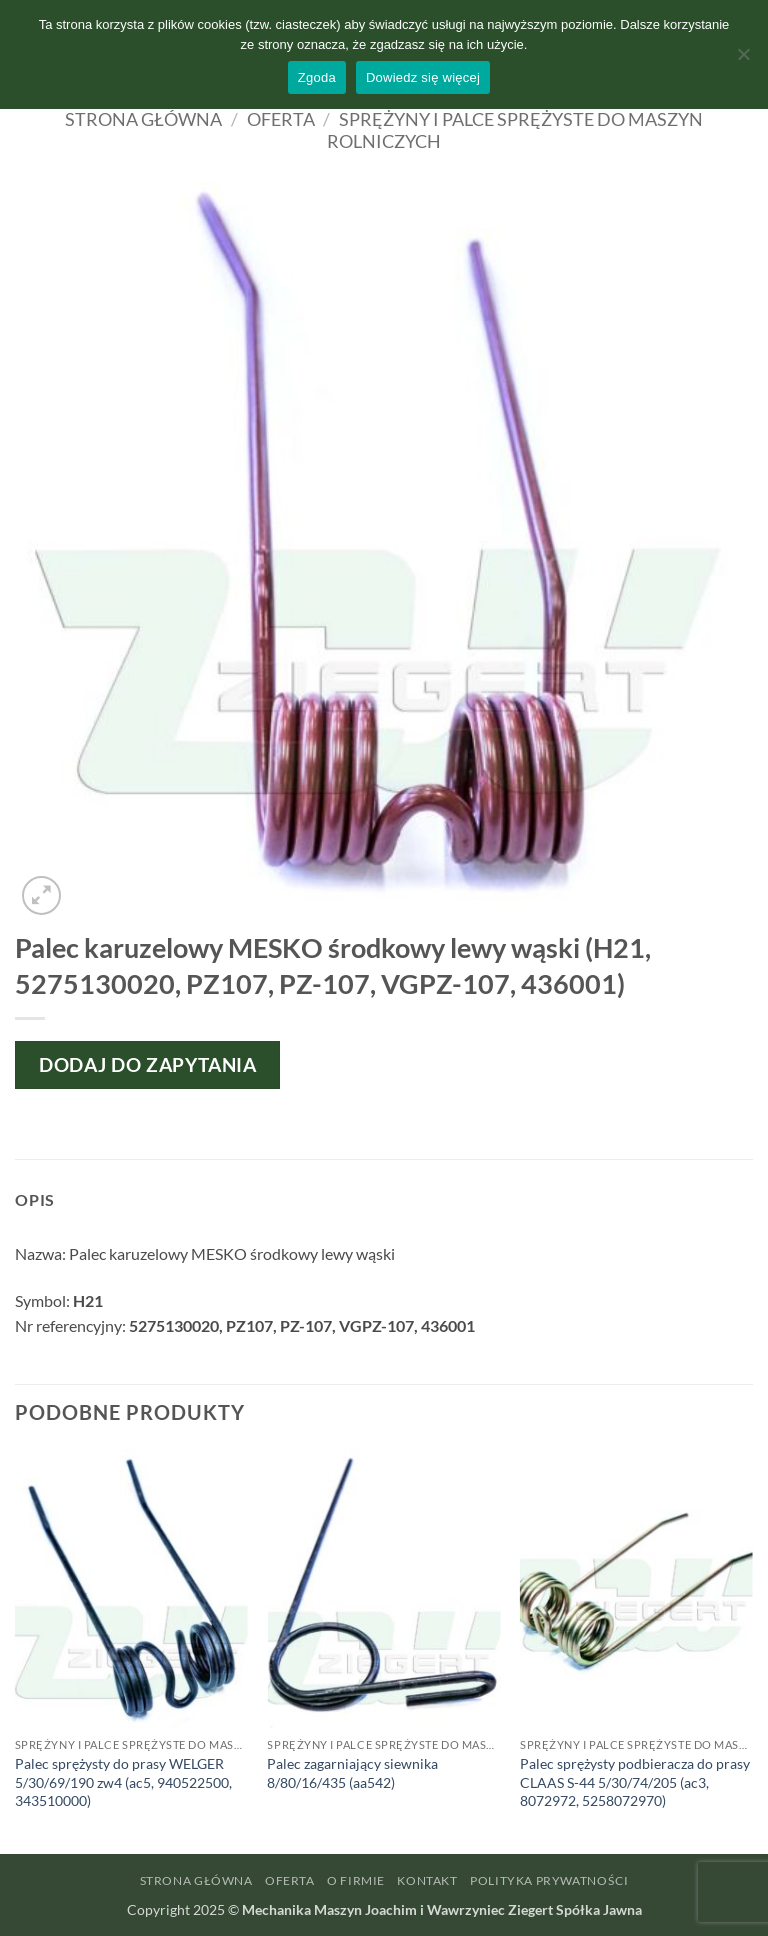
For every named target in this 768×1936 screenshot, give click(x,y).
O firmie (356, 1880)
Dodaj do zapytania (147, 1064)
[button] (41, 895)
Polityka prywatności (549, 1880)
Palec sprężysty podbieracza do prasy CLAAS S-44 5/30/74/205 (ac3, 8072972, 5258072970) (635, 1782)
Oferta (281, 119)
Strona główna (143, 119)
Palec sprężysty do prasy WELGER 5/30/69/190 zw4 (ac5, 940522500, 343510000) (123, 1782)
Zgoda (317, 77)
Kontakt (427, 1880)
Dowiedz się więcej (423, 77)
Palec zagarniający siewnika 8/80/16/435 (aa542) (352, 1773)
